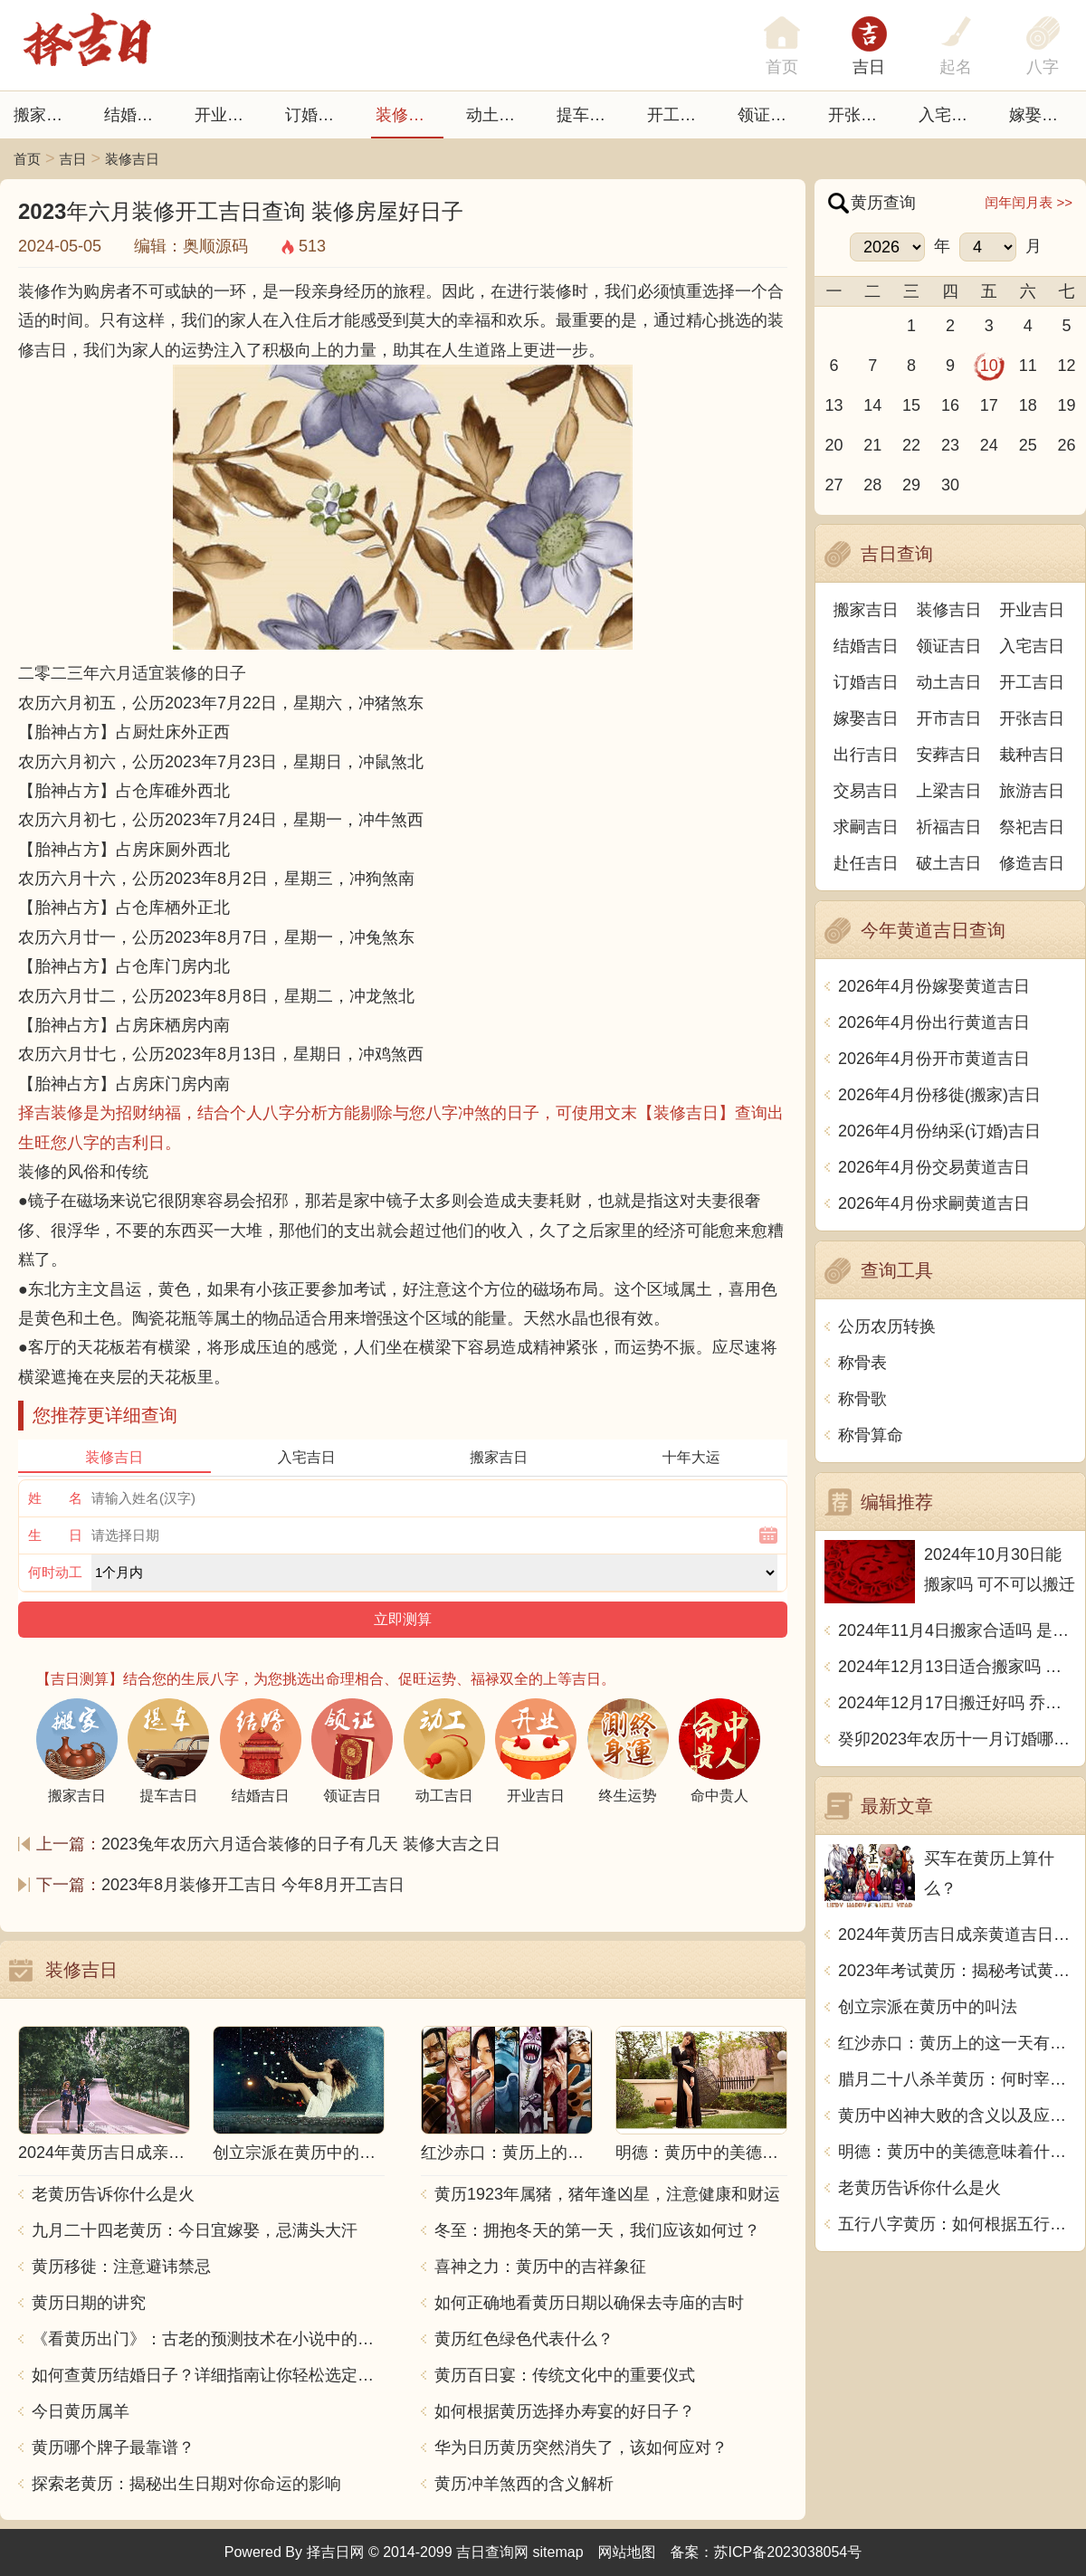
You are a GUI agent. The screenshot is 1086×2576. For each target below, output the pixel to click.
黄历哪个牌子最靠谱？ (113, 2447)
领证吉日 (770, 115)
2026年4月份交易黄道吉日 (934, 1167)
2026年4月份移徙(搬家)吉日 (939, 1095)
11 (1028, 365)
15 (911, 405)
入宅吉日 (951, 115)
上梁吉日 (949, 791)
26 (1067, 445)
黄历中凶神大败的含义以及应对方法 (957, 2115)
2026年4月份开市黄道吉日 (934, 1059)
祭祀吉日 (1031, 827)
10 (989, 365)
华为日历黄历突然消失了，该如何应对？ (581, 2447)
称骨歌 (862, 1399)
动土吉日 (498, 115)
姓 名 (55, 1498)
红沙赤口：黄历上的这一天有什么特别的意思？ (957, 2043)
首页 (27, 158)
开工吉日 (679, 115)
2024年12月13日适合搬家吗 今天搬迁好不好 (957, 1667)
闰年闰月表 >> (1028, 202)
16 (950, 405)
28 (872, 485)
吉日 (869, 67)
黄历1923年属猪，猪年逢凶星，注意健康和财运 (607, 2194)
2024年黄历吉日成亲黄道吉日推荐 (957, 1934)
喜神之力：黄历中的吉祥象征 (540, 2267)
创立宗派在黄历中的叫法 (927, 2007)
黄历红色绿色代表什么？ (524, 2339)
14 (872, 405)
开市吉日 (949, 718)
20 (833, 445)
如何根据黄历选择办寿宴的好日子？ (564, 2411)
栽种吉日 (1031, 755)
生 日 (55, 1535)
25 (1028, 445)
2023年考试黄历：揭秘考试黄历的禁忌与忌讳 (957, 1971)
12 (1067, 365)
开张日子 (860, 115)
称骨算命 (870, 1435)
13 (833, 405)
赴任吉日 (866, 863)
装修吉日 (408, 115)
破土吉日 (949, 863)
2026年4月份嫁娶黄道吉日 (934, 986)
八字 (1042, 67)
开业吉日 (227, 115)
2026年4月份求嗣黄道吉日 (934, 1203)
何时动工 (55, 1572)
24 (989, 445)
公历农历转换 (887, 1326)
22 (911, 445)
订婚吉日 (317, 115)
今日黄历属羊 (80, 2411)
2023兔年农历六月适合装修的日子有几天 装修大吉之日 (300, 1844)
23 (950, 445)
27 (833, 485)
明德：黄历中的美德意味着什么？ (957, 2152)
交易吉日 (866, 791)
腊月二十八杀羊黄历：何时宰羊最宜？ (957, 2079)
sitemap (558, 2552)
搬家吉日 (46, 115)
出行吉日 (866, 755)
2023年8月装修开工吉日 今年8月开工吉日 (253, 1885)
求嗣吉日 (866, 827)
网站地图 (627, 2552)
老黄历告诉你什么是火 (113, 2194)
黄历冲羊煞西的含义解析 (524, 2484)
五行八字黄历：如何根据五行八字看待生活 (957, 2224)
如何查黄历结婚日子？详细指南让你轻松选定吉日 (208, 2375)
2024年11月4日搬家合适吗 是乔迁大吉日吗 (957, 1630)
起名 (955, 67)
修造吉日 (1031, 863)
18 (1028, 405)
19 (1067, 405)
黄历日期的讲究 (89, 2303)
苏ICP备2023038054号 (788, 2552)
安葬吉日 (949, 755)
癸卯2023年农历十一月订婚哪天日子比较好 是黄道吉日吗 (957, 1739)
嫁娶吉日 (1041, 115)
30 (950, 485)
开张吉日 (1031, 718)
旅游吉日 (1031, 791)
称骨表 (862, 1363)
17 (989, 405)
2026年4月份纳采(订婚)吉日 (939, 1131)
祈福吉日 (949, 827)
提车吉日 (589, 115)
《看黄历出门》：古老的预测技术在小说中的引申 (208, 2339)
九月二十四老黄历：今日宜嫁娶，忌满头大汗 (194, 2230)
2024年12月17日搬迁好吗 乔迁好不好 (957, 1703)
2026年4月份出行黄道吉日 (934, 1022)
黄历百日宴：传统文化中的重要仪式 (564, 2375)
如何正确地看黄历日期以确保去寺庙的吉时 (589, 2303)
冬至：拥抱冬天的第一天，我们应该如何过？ (597, 2230)
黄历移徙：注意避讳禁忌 (121, 2267)
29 (911, 485)
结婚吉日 (136, 115)
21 (872, 445)
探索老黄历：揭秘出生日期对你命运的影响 (186, 2484)
